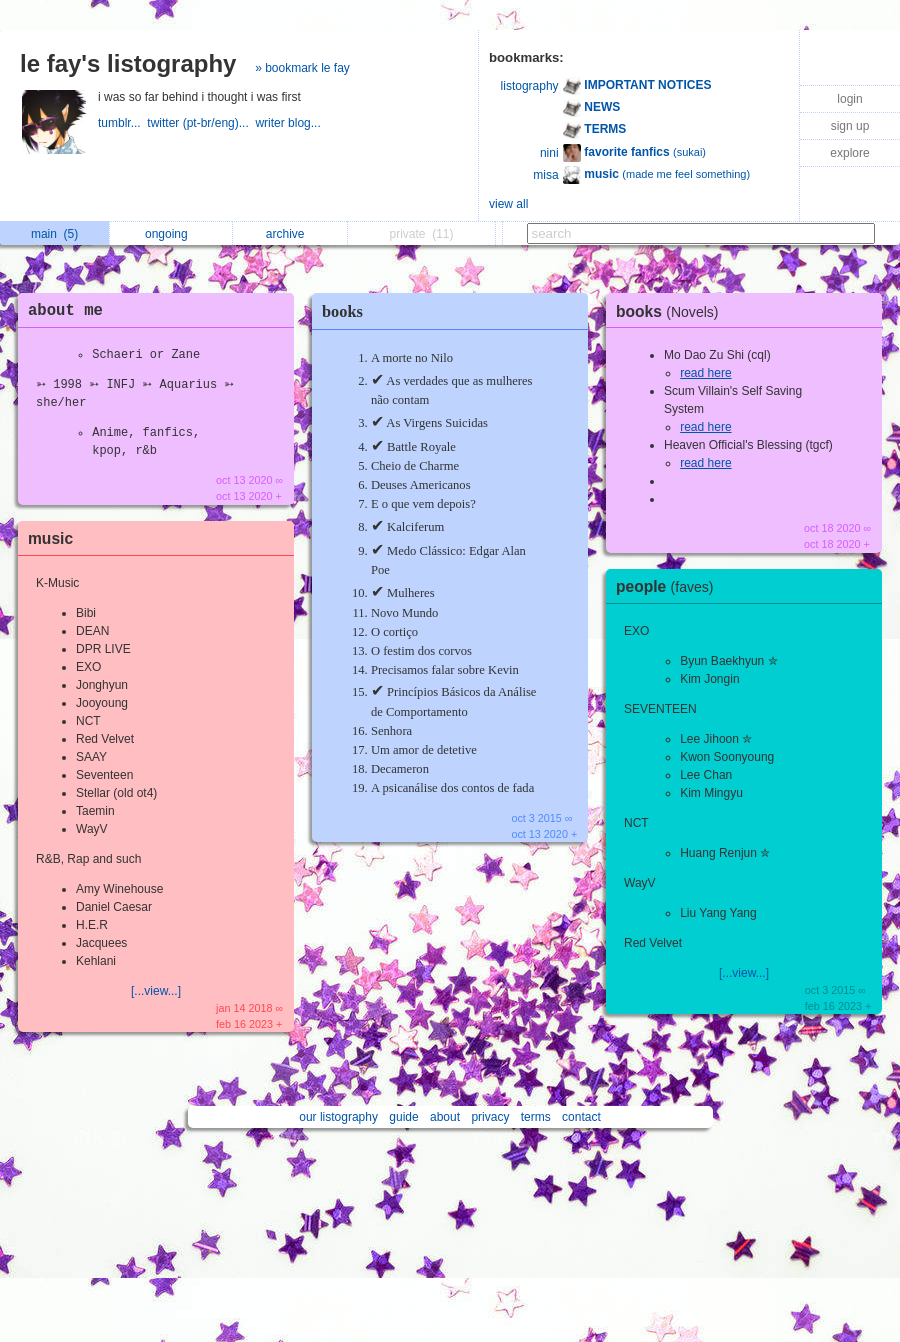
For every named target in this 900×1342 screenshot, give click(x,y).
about (445, 1117)
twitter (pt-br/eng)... (201, 123)
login (849, 99)
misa (545, 175)
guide (403, 1117)
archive (290, 234)
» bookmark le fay (302, 68)
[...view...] (156, 991)
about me (65, 311)
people (669, 586)
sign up (850, 126)
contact (581, 1117)
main (54, 234)
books (342, 311)
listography (530, 86)
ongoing (171, 234)
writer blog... (289, 123)
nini (549, 153)
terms (536, 1117)
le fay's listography (128, 63)
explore (849, 153)
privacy (490, 1117)
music (50, 538)
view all (508, 204)
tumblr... (122, 123)
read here (705, 373)
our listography (338, 1117)
